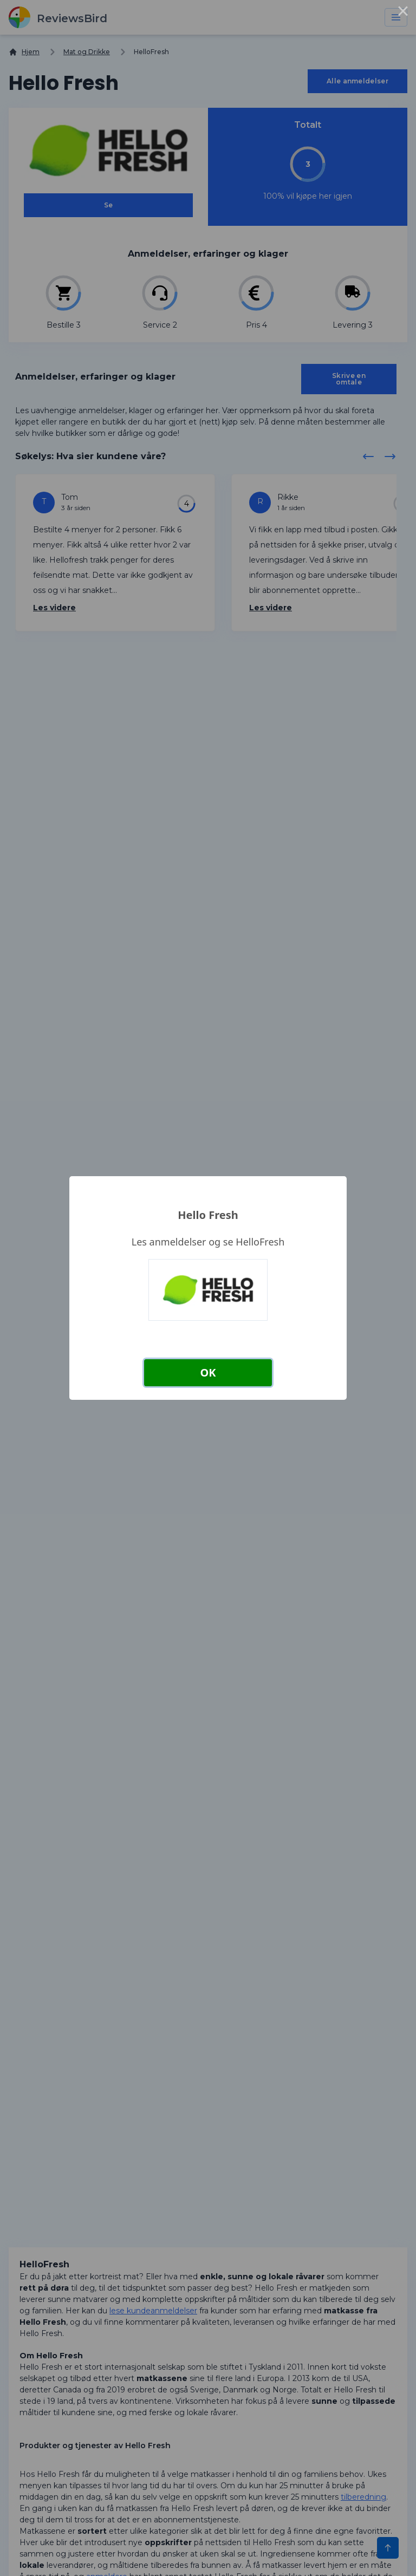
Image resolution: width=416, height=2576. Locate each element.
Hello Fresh (208, 1215)
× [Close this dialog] (403, 13)
